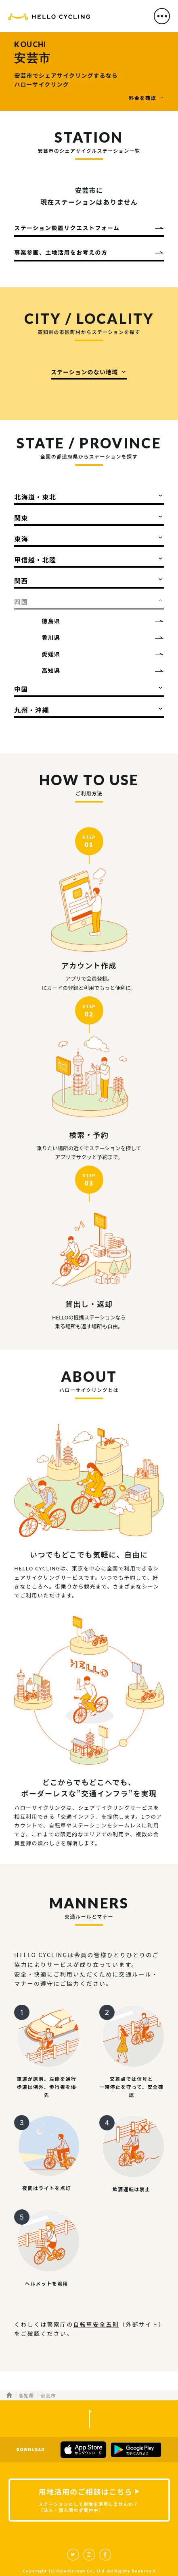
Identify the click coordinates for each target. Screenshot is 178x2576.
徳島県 (51, 621)
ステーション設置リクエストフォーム (66, 228)
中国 (21, 689)
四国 (21, 601)
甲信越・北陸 (35, 559)
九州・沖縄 (31, 710)
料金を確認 (142, 97)
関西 (21, 580)
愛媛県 (51, 654)
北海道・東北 (35, 497)
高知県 (51, 670)
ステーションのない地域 (84, 372)
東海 (21, 538)
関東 (21, 518)
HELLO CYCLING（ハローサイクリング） (49, 18)
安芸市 (48, 2395)
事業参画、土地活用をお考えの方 (60, 252)
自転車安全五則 (96, 2324)
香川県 (51, 637)
